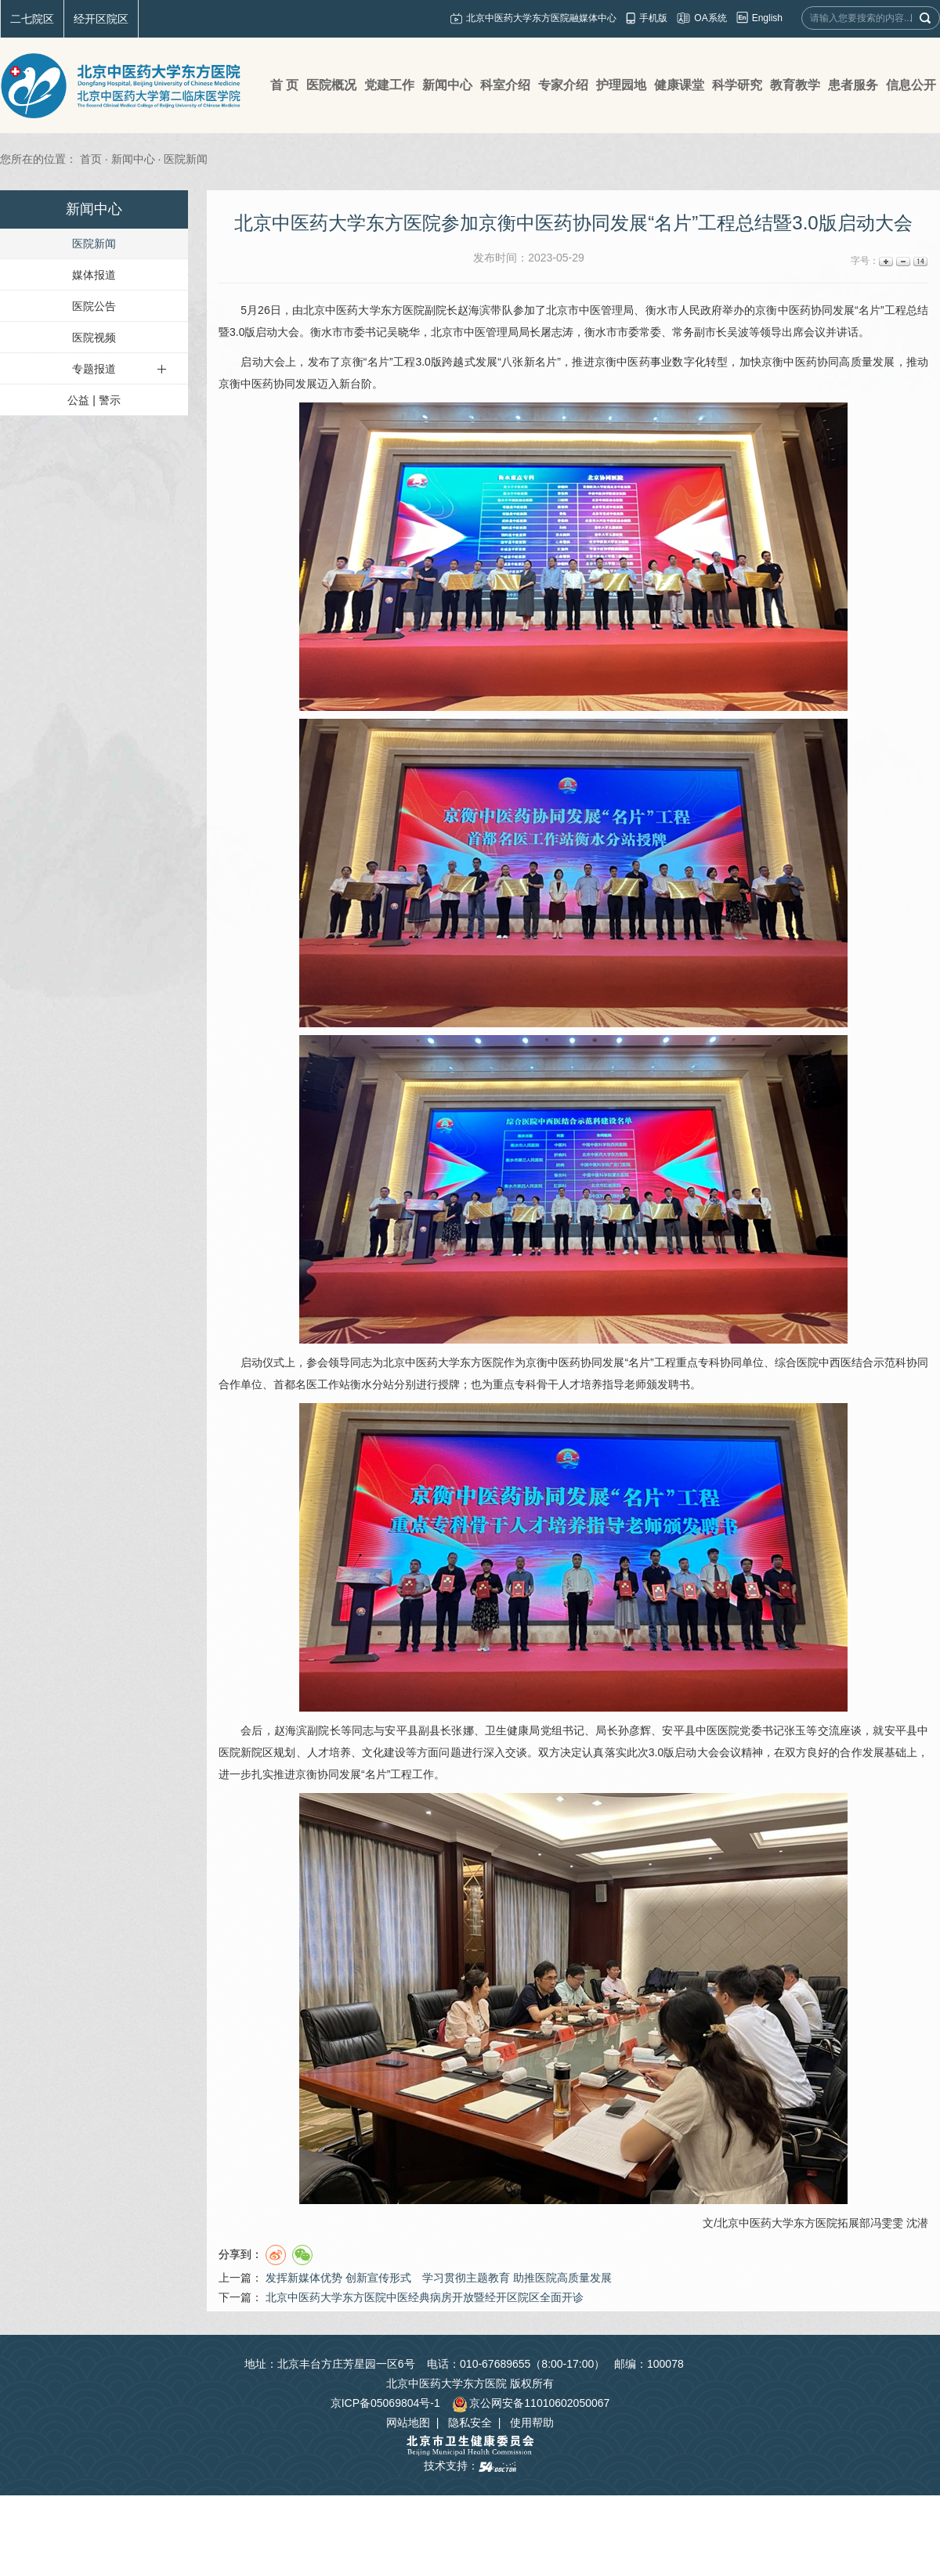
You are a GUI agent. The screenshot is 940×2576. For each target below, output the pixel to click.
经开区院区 (101, 19)
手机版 (653, 18)
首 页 (284, 85)
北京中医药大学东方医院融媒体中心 (541, 18)
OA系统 (710, 18)
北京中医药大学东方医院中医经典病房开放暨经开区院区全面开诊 (425, 2297)
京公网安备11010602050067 (530, 2403)
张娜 (462, 1730)
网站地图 (408, 2422)
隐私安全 (470, 2422)
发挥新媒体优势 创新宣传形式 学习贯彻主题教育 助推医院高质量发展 (439, 2277)
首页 (91, 159)
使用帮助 (532, 2422)
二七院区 (32, 19)
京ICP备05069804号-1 (385, 2403)
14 (919, 261)
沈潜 (917, 2223)
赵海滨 (473, 310)
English (767, 18)
